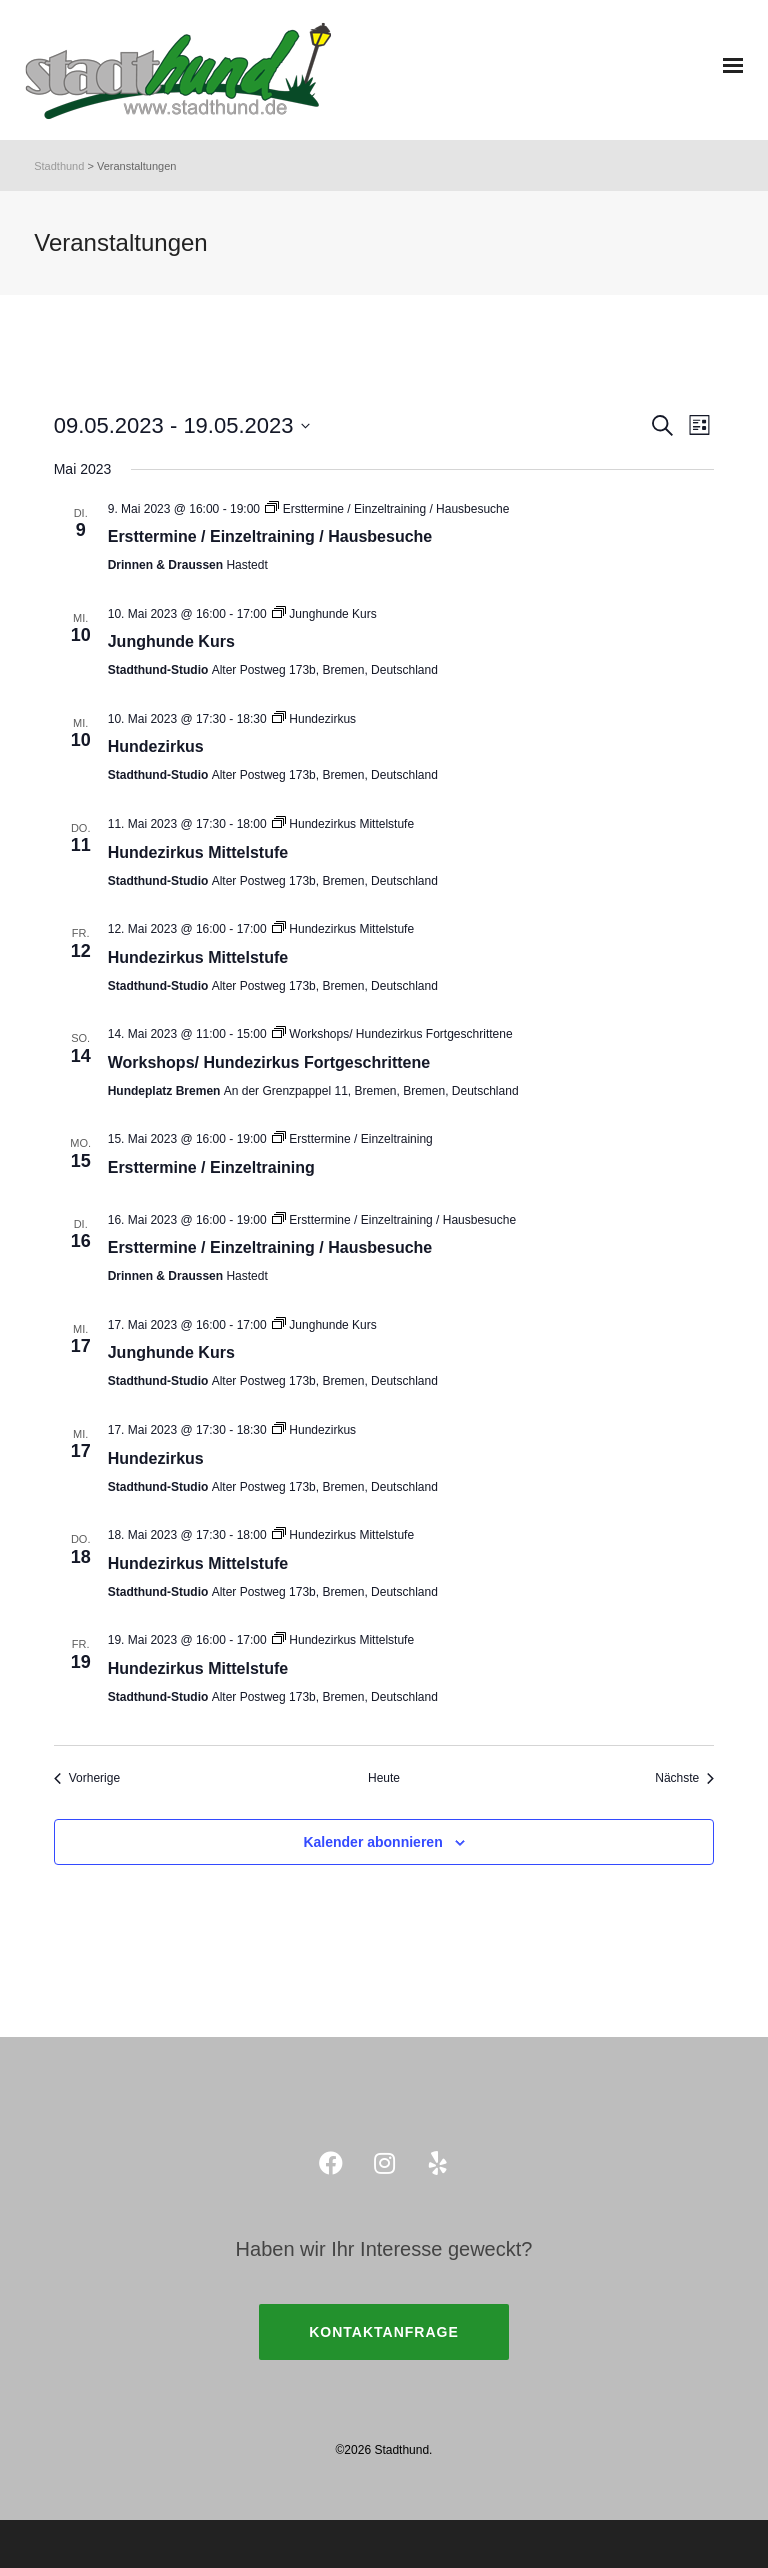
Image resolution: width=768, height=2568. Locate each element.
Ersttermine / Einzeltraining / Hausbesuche (270, 536)
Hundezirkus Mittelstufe (198, 852)
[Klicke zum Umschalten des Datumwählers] (182, 425)
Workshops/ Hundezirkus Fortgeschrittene (269, 1062)
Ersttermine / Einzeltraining (211, 1167)
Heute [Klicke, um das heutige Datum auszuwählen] (384, 1778)
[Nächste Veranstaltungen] (684, 1778)
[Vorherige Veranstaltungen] (87, 1778)
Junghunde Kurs (171, 641)
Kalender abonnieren (372, 1842)
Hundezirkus (156, 746)
